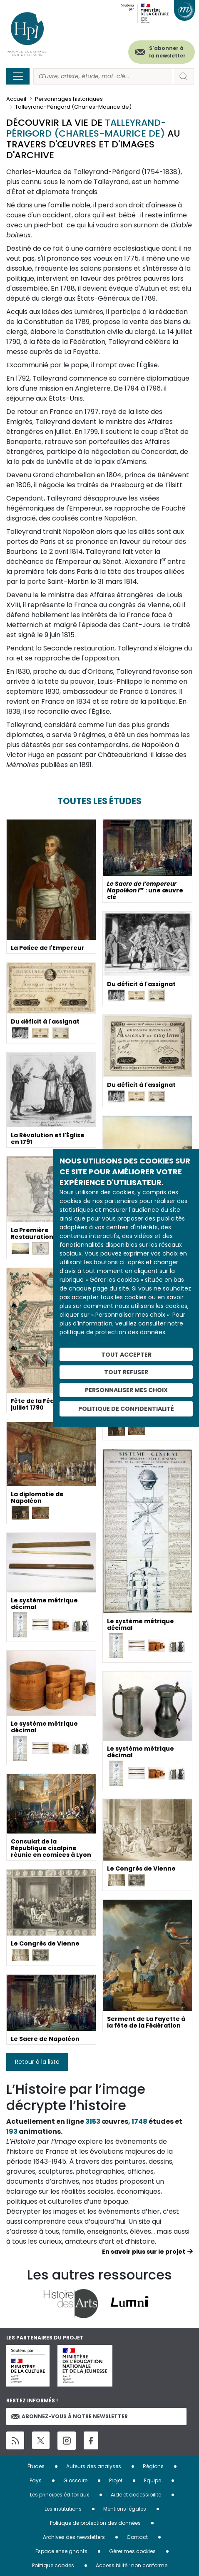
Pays (36, 2480)
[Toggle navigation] (18, 76)
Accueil (16, 99)
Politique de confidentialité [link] (126, 1408)
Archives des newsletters (74, 2537)
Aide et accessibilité (136, 2494)
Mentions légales (124, 2508)
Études (36, 2466)
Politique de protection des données (95, 2522)
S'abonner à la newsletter (167, 52)
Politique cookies (53, 2565)
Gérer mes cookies (132, 2551)
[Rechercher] (103, 76)
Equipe (152, 2480)
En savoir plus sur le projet (143, 2251)
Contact (137, 2537)
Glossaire (75, 2480)
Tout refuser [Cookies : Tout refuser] (126, 1372)
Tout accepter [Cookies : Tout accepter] (126, 1354)
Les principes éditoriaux (59, 2494)
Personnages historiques (69, 99)
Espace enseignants (61, 2551)
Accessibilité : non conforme (131, 2565)
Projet (115, 2480)
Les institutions (63, 2508)
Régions (153, 2466)
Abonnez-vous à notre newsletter (69, 2416)
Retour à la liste (37, 2062)
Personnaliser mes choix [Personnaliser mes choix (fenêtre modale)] (126, 1390)
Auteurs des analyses (93, 2466)
